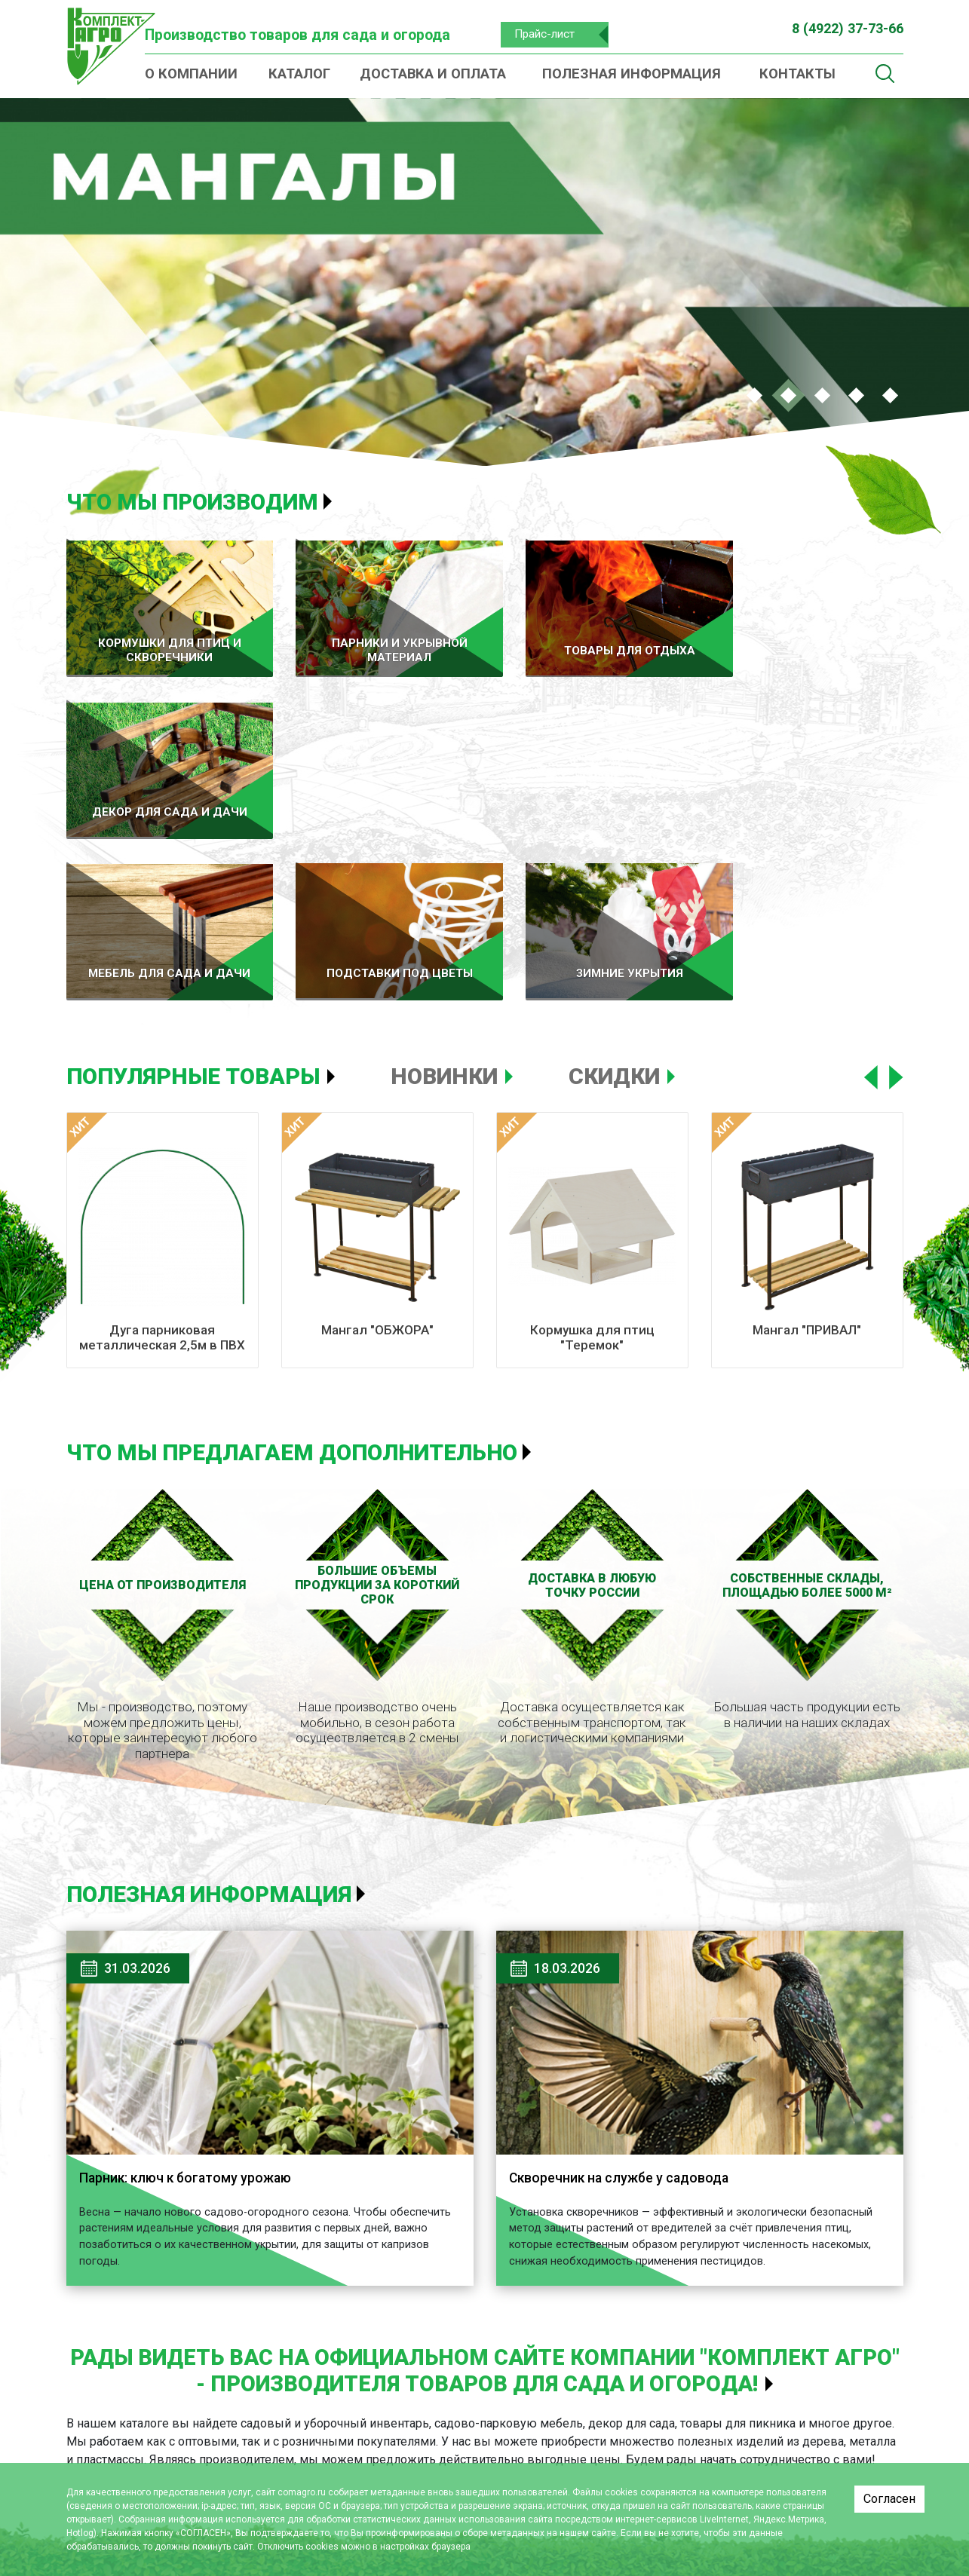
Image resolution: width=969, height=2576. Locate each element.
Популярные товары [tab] (193, 895)
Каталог (299, 73)
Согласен (889, 2499)
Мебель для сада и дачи (554, 2453)
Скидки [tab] (614, 895)
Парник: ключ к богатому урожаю (190, 1997)
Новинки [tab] (444, 895)
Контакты (797, 73)
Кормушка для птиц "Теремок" (592, 1156)
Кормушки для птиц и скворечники (328, 2444)
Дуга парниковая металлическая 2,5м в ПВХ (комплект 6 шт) (162, 1164)
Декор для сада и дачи (549, 2430)
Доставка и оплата (433, 73)
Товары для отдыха (538, 2406)
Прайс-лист (549, 33)
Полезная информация (631, 73)
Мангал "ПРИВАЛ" (807, 1148)
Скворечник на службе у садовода (623, 1997)
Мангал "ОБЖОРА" (377, 1148)
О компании (191, 73)
